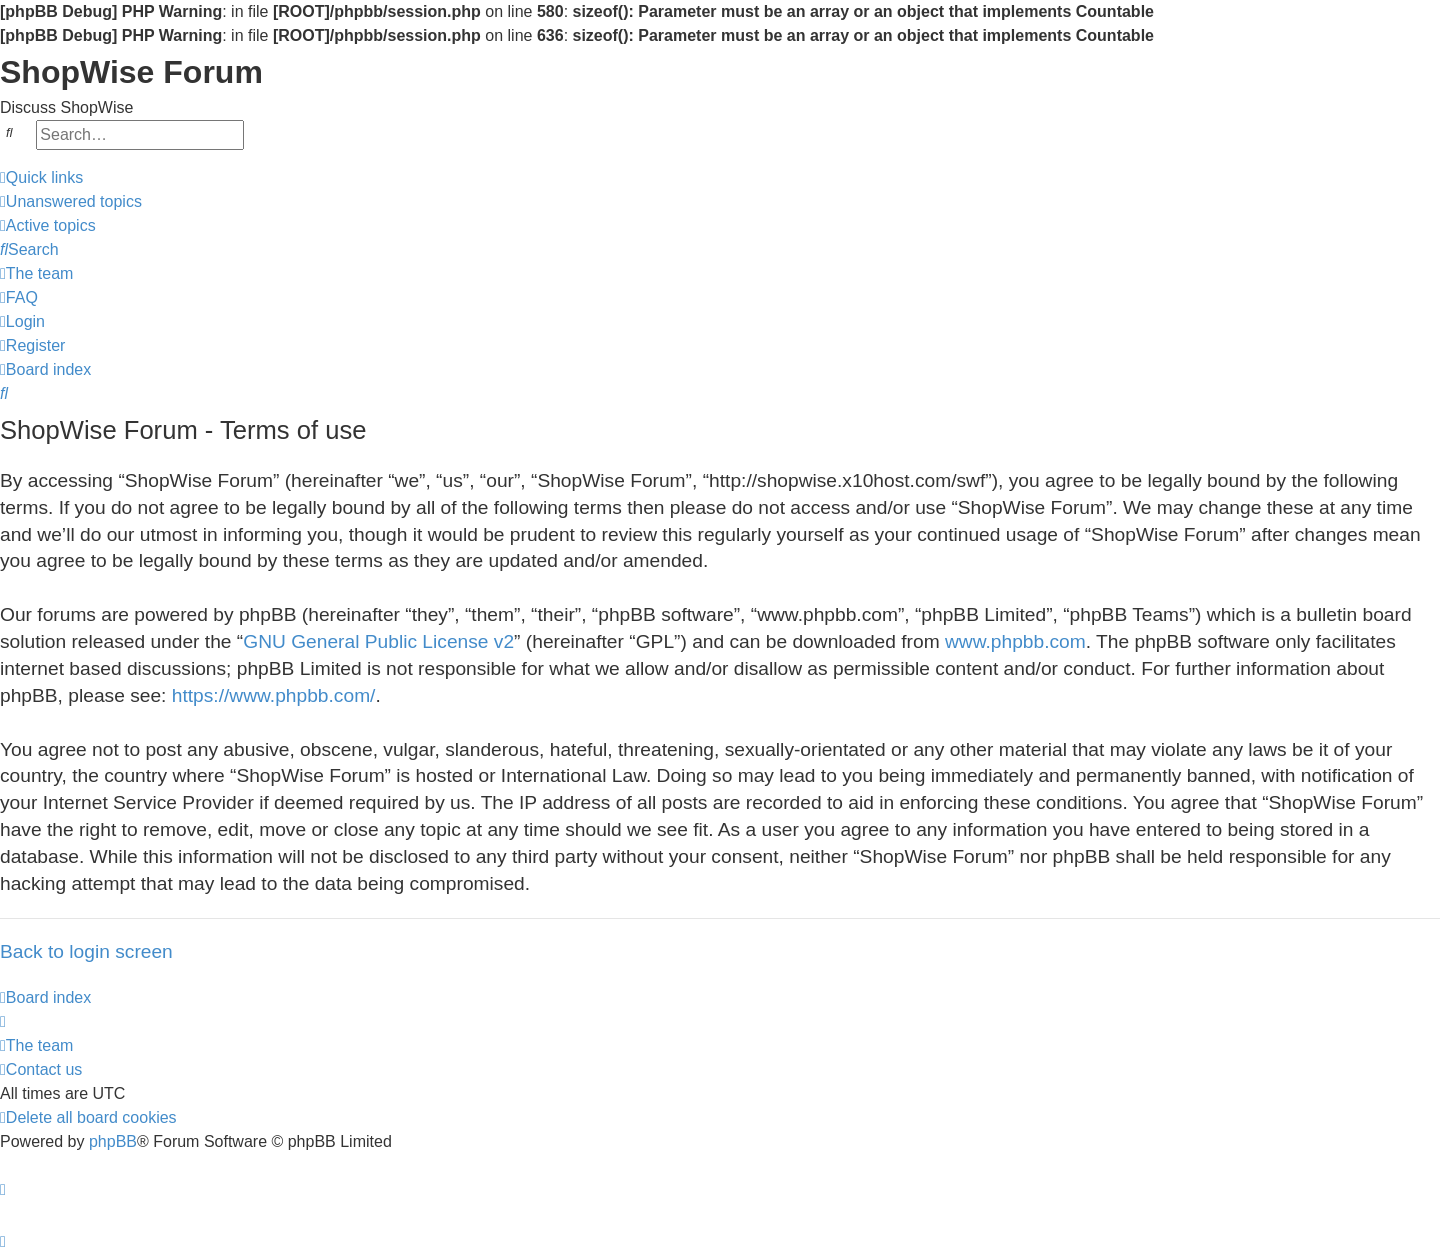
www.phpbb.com (1015, 641)
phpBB (113, 1141)
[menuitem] (71, 202)
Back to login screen (86, 951)
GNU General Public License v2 (378, 641)
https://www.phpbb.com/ (274, 695)
